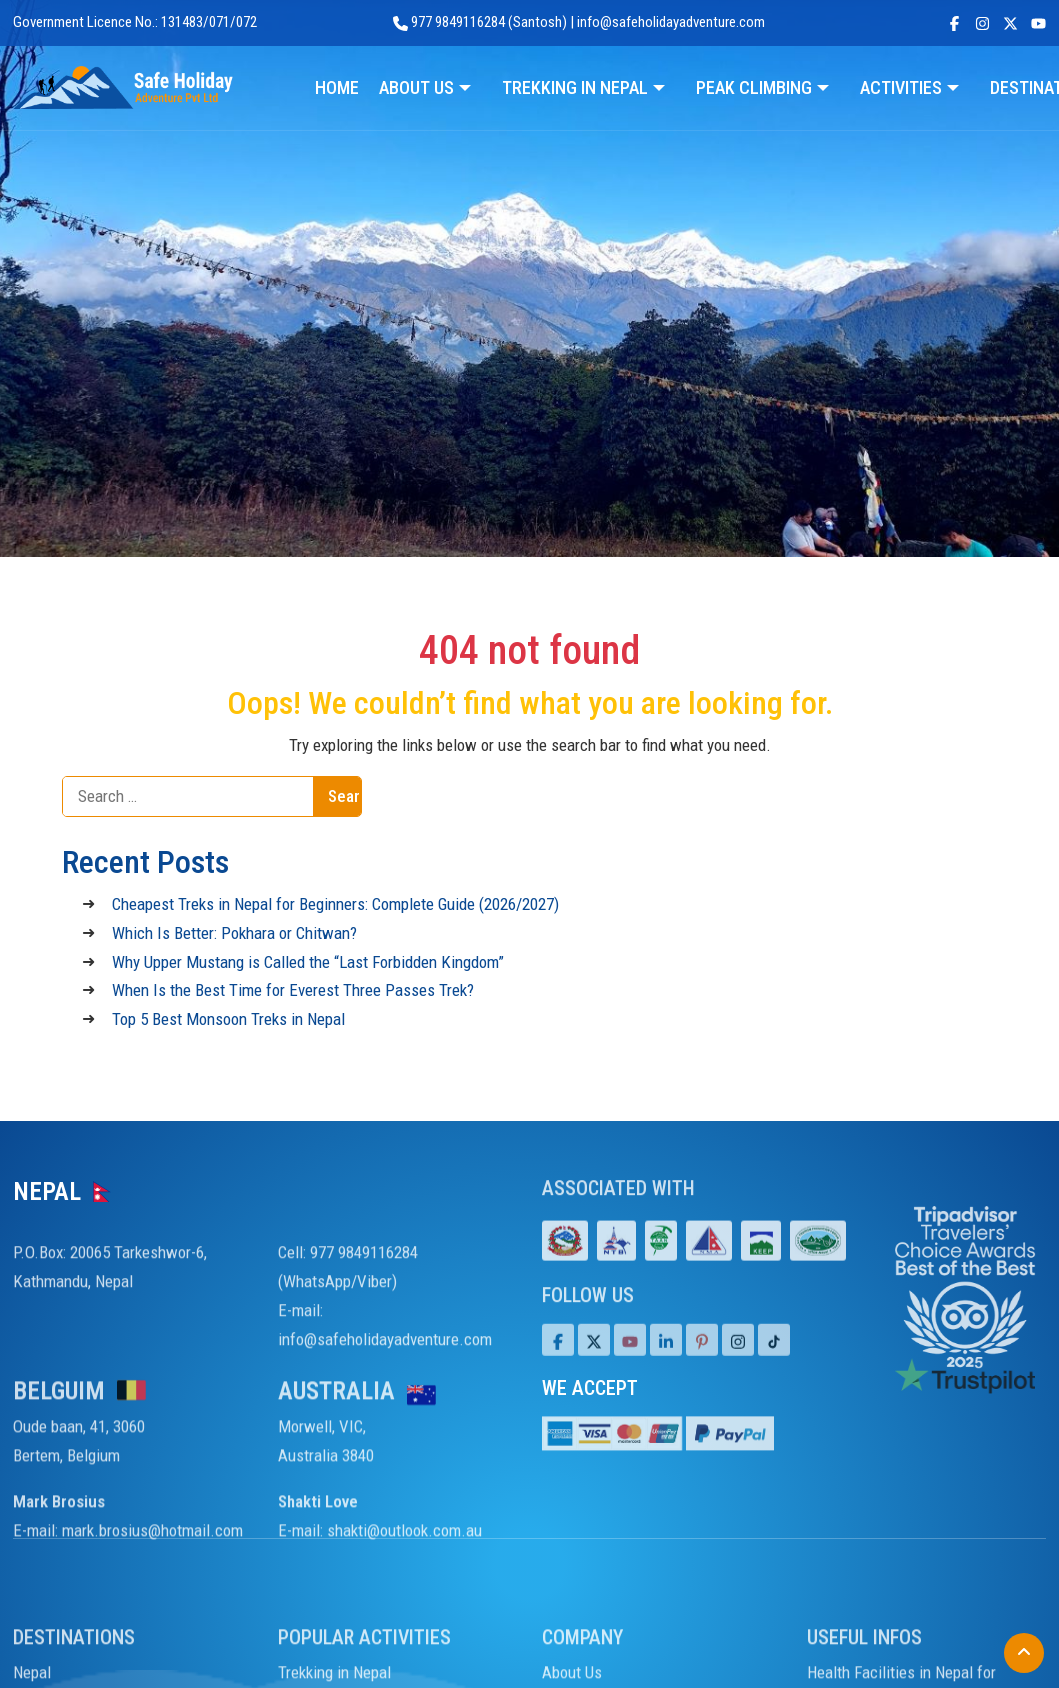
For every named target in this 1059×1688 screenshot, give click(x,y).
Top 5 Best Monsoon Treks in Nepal (228, 1019)
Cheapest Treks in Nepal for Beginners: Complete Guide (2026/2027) (335, 904)
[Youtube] (630, 1366)
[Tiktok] (738, 1366)
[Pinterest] (702, 1366)
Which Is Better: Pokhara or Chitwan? (234, 933)
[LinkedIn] (666, 1366)
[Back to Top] (1024, 1653)
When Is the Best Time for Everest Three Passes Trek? (293, 990)
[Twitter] (594, 1366)
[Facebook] (558, 1366)
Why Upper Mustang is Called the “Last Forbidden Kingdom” (308, 962)
